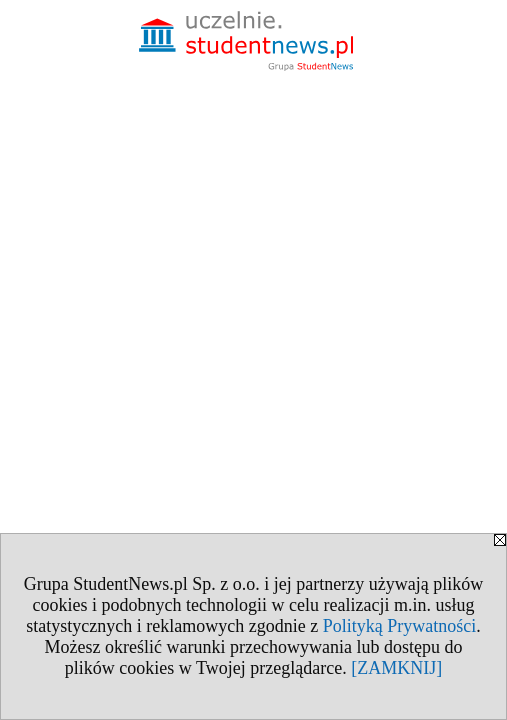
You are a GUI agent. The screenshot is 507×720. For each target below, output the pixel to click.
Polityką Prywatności (400, 626)
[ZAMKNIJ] (396, 668)
